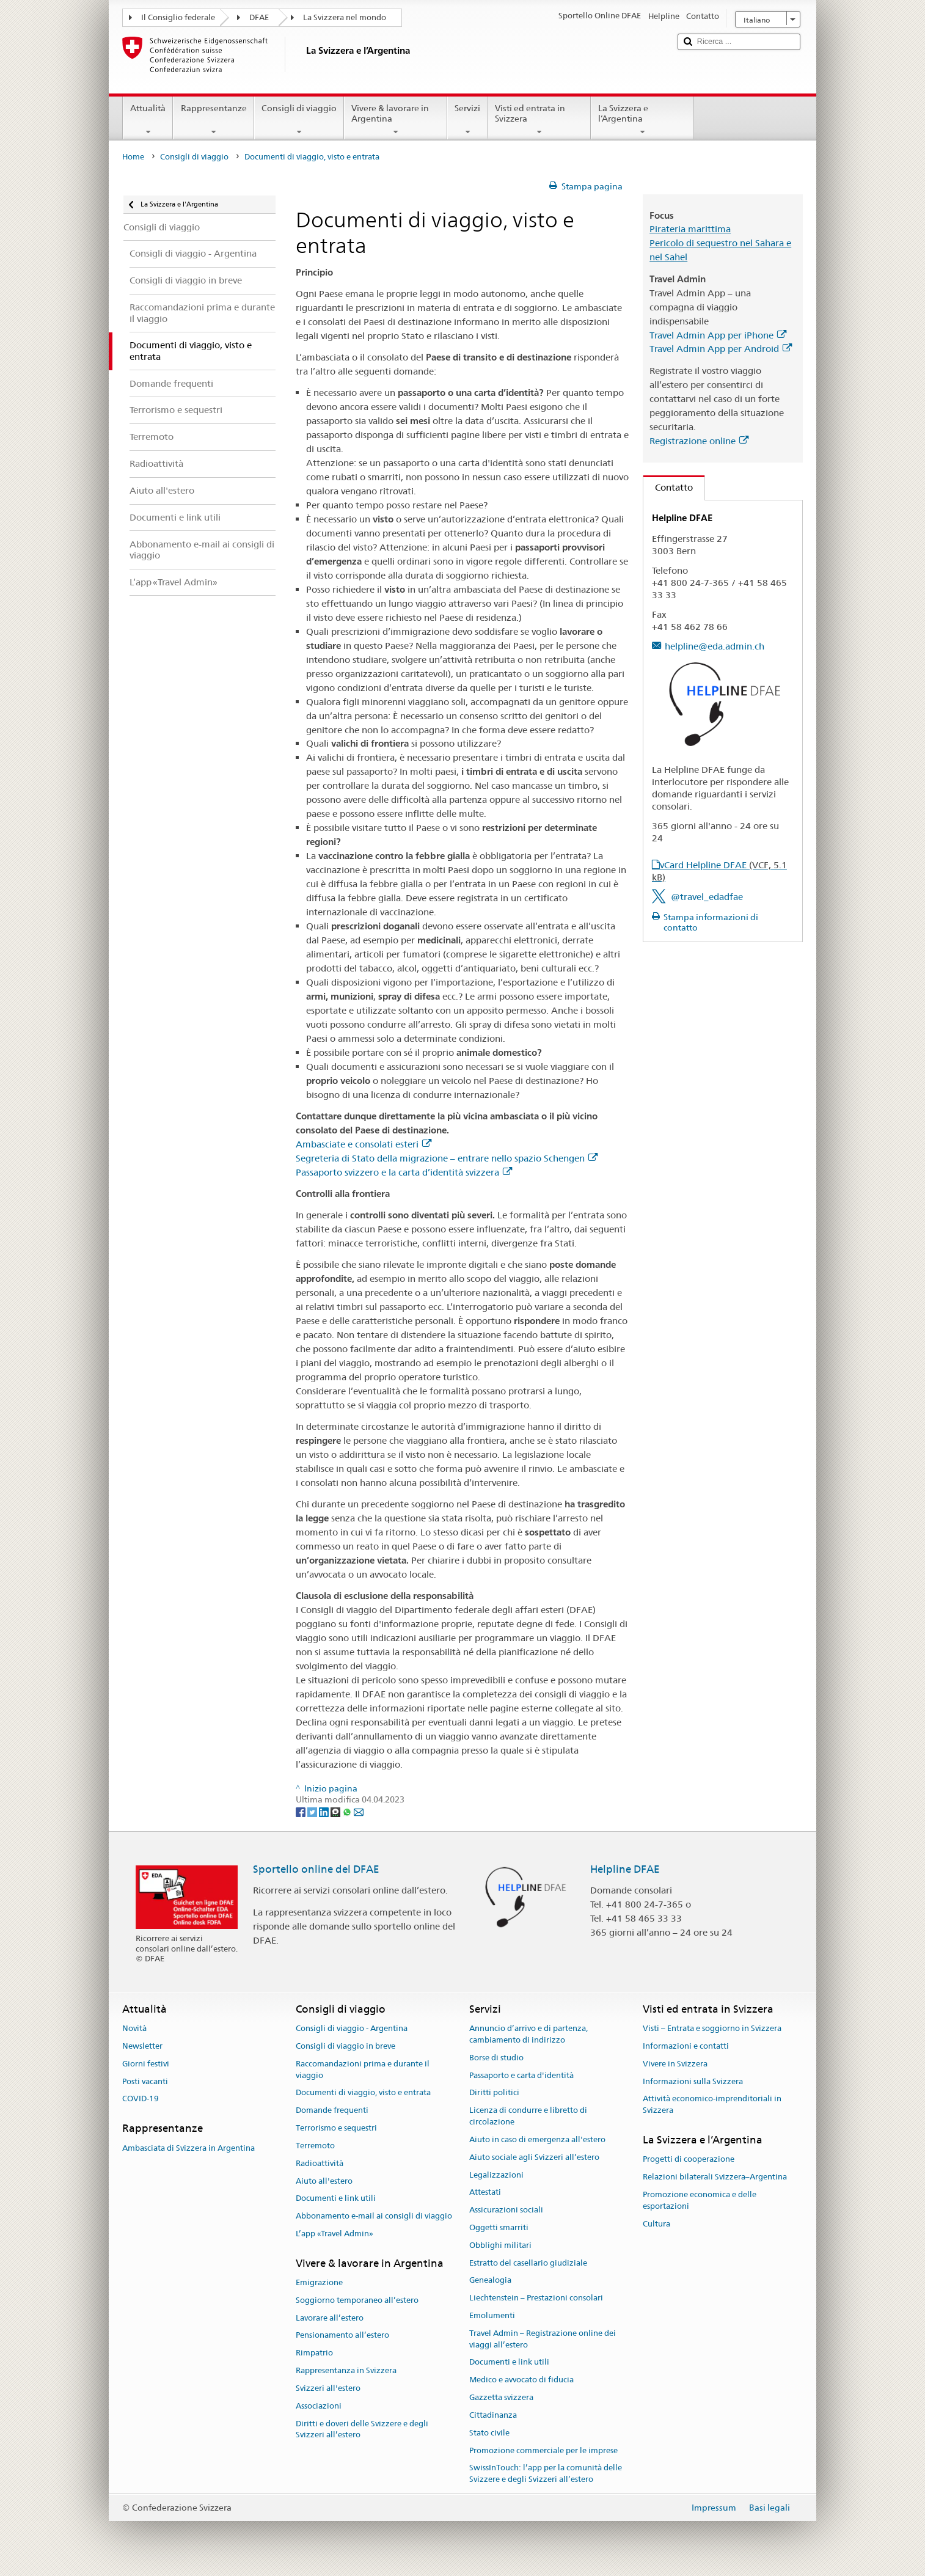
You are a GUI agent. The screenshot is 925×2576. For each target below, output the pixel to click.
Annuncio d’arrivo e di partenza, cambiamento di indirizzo (528, 2034)
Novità (134, 2028)
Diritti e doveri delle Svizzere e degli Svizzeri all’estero (362, 2429)
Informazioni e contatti (686, 2046)
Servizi (467, 119)
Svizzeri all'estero (328, 2388)
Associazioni (319, 2405)
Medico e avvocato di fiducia (521, 2380)
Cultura (656, 2223)
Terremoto (315, 2145)
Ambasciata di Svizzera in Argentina (188, 2148)
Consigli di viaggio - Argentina (352, 2028)
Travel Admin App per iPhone (717, 335)
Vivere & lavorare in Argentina (396, 119)
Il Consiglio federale (178, 17)
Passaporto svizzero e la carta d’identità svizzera (404, 1172)
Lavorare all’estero (330, 2317)
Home (133, 156)
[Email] (359, 1811)
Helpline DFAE (625, 1869)
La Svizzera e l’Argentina (642, 119)
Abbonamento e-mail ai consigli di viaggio (374, 2215)
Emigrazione (319, 2282)
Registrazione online (698, 441)
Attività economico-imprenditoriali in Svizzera (712, 2105)
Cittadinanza (493, 2415)
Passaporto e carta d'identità (521, 2075)
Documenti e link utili (336, 2198)
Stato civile (489, 2432)
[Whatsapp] (348, 1811)
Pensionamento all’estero (342, 2335)
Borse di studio (496, 2057)
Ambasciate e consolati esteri (363, 1144)
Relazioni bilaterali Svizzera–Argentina (715, 2176)
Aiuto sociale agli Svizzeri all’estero (534, 2157)
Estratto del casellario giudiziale (528, 2262)
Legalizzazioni (496, 2174)
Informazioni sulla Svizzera (693, 2081)
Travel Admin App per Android (720, 348)
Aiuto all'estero (324, 2181)
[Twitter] (313, 1811)
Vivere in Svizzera (675, 2063)
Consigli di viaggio (299, 119)
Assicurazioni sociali (506, 2209)
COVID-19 (140, 2099)
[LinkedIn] (325, 1811)
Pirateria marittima (690, 229)
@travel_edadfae (707, 896)
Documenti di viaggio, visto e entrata (363, 2093)
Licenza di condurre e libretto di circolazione (528, 2116)
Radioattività (319, 2163)
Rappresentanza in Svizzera (346, 2370)
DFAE (259, 17)
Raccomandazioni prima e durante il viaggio (363, 2069)
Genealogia (490, 2280)
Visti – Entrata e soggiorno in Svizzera (712, 2028)
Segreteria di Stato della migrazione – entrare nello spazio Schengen (447, 1158)
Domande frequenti (332, 2110)
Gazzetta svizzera (501, 2397)
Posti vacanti (145, 2081)
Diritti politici (494, 2093)
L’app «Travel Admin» (334, 2233)
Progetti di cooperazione (688, 2159)
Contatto (668, 487)
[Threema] (336, 1811)
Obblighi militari (500, 2245)
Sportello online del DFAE (316, 1869)
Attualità (147, 119)
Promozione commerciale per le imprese (543, 2450)
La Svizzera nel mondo (344, 17)
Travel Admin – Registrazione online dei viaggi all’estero (542, 2339)
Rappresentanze (213, 119)
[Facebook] (301, 1811)
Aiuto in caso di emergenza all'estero (537, 2139)
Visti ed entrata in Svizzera (539, 119)
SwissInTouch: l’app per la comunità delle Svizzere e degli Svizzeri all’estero (545, 2474)
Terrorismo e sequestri (336, 2127)
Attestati (485, 2192)
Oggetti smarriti (498, 2227)
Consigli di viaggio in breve (345, 2046)
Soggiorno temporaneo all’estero (357, 2300)
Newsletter (142, 2046)
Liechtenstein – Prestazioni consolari (536, 2297)
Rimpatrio (314, 2353)
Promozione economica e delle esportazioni (699, 2200)
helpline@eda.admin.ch (714, 646)
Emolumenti (492, 2315)
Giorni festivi (145, 2063)
